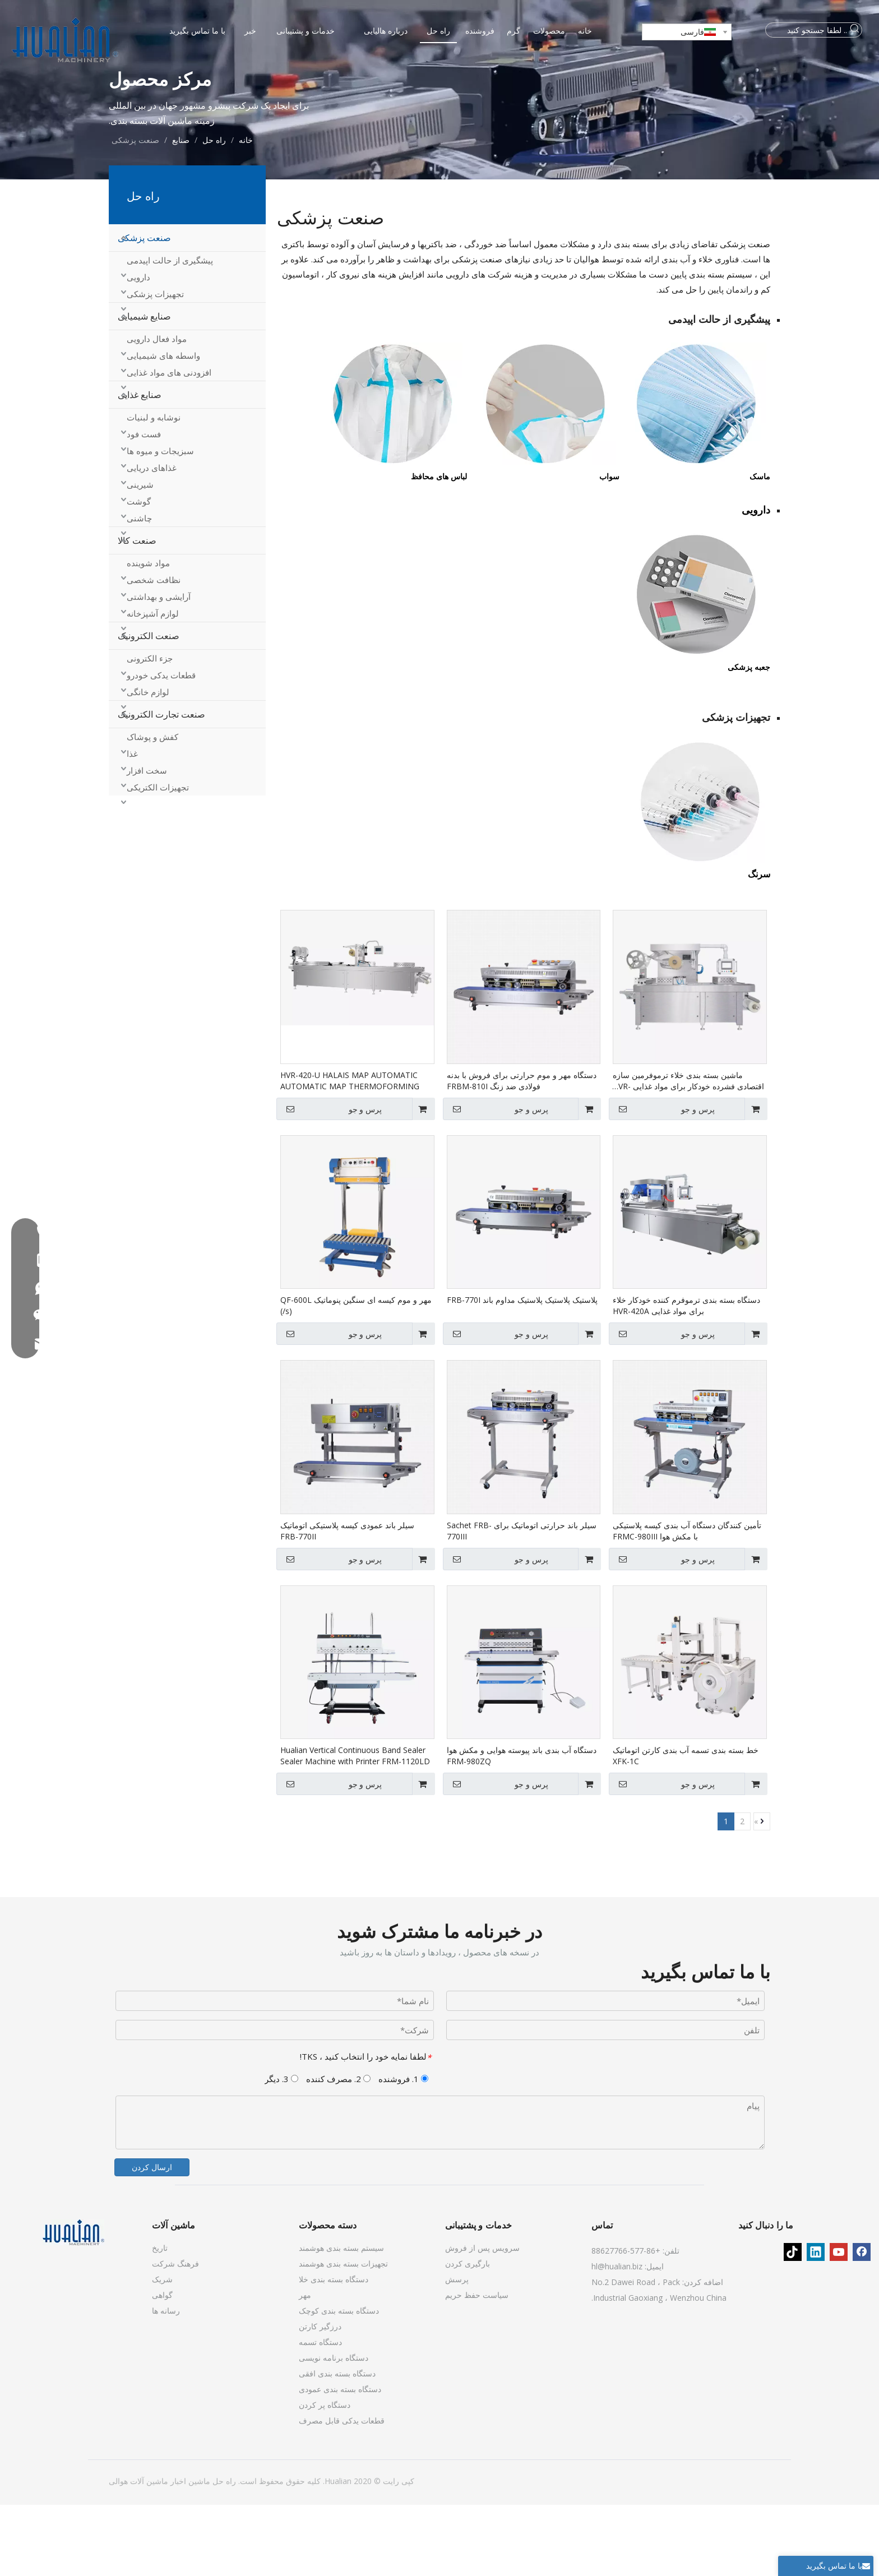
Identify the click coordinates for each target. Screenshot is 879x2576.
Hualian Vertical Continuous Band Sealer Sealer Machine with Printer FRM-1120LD (355, 1827)
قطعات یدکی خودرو (161, 746)
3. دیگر (281, 2150)
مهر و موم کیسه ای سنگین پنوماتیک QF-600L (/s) (356, 1377)
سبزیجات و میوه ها (160, 522)
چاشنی (139, 589)
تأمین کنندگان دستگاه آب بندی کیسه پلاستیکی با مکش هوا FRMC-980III (687, 1602)
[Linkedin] (816, 2323)
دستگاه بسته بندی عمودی (340, 2460)
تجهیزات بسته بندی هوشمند (343, 2334)
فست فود (144, 505)
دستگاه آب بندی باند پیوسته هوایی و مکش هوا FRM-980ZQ (521, 1827)
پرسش (457, 2350)
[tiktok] (793, 2323)
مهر (305, 2366)
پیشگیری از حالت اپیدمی (170, 331)
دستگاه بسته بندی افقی (337, 2444)
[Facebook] (862, 2323)
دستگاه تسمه (320, 2413)
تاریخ (160, 2319)
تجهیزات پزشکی (155, 365)
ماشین (198, 2552)
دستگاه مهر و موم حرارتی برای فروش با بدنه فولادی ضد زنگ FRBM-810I (521, 1152)
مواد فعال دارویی (157, 409)
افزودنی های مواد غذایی (169, 443)
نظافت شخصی (154, 650)
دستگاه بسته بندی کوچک (339, 2381)
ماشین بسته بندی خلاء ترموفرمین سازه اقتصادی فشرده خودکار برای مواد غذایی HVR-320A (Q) (688, 1152)
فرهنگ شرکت (175, 2334)
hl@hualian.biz (616, 2337)
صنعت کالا (137, 611)
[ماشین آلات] (73, 2303)
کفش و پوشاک (152, 807)
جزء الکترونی (150, 729)
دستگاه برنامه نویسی (333, 2429)
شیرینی (140, 555)
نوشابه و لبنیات (154, 488)
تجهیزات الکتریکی (158, 858)
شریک (162, 2350)
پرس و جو (663, 1180)
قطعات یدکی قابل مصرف (342, 2491)
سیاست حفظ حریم (476, 2366)
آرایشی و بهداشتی (159, 667)
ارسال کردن (152, 2238)
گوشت (139, 572)
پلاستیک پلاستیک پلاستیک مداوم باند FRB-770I (522, 1371)
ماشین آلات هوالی (138, 2552)
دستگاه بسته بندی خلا (333, 2350)
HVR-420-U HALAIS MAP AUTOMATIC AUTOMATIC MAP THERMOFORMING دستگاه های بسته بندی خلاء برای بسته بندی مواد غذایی (350, 1152)
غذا (132, 824)
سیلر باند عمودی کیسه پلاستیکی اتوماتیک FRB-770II (347, 1602)
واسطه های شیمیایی (163, 426)
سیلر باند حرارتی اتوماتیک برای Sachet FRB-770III (521, 1602)
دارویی (138, 348)
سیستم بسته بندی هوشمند (341, 2319)
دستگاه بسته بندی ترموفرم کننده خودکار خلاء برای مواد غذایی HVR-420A (686, 1377)
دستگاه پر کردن (324, 2476)
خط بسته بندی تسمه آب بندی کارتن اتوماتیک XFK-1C (685, 1827)
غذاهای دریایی (152, 538)
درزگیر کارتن (320, 2397)
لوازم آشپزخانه (153, 684)
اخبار (177, 2552)
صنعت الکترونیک (148, 707)
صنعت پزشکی (144, 309)
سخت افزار (147, 841)
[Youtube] (839, 2323)
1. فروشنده (403, 2150)
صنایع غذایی (139, 466)
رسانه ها (166, 2381)
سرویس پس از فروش (482, 2319)
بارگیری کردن (467, 2334)
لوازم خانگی (148, 763)
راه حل (223, 2552)
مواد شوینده (148, 634)
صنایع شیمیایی (144, 387)
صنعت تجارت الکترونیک (161, 785)
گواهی (162, 2366)
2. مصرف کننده (338, 2150)
